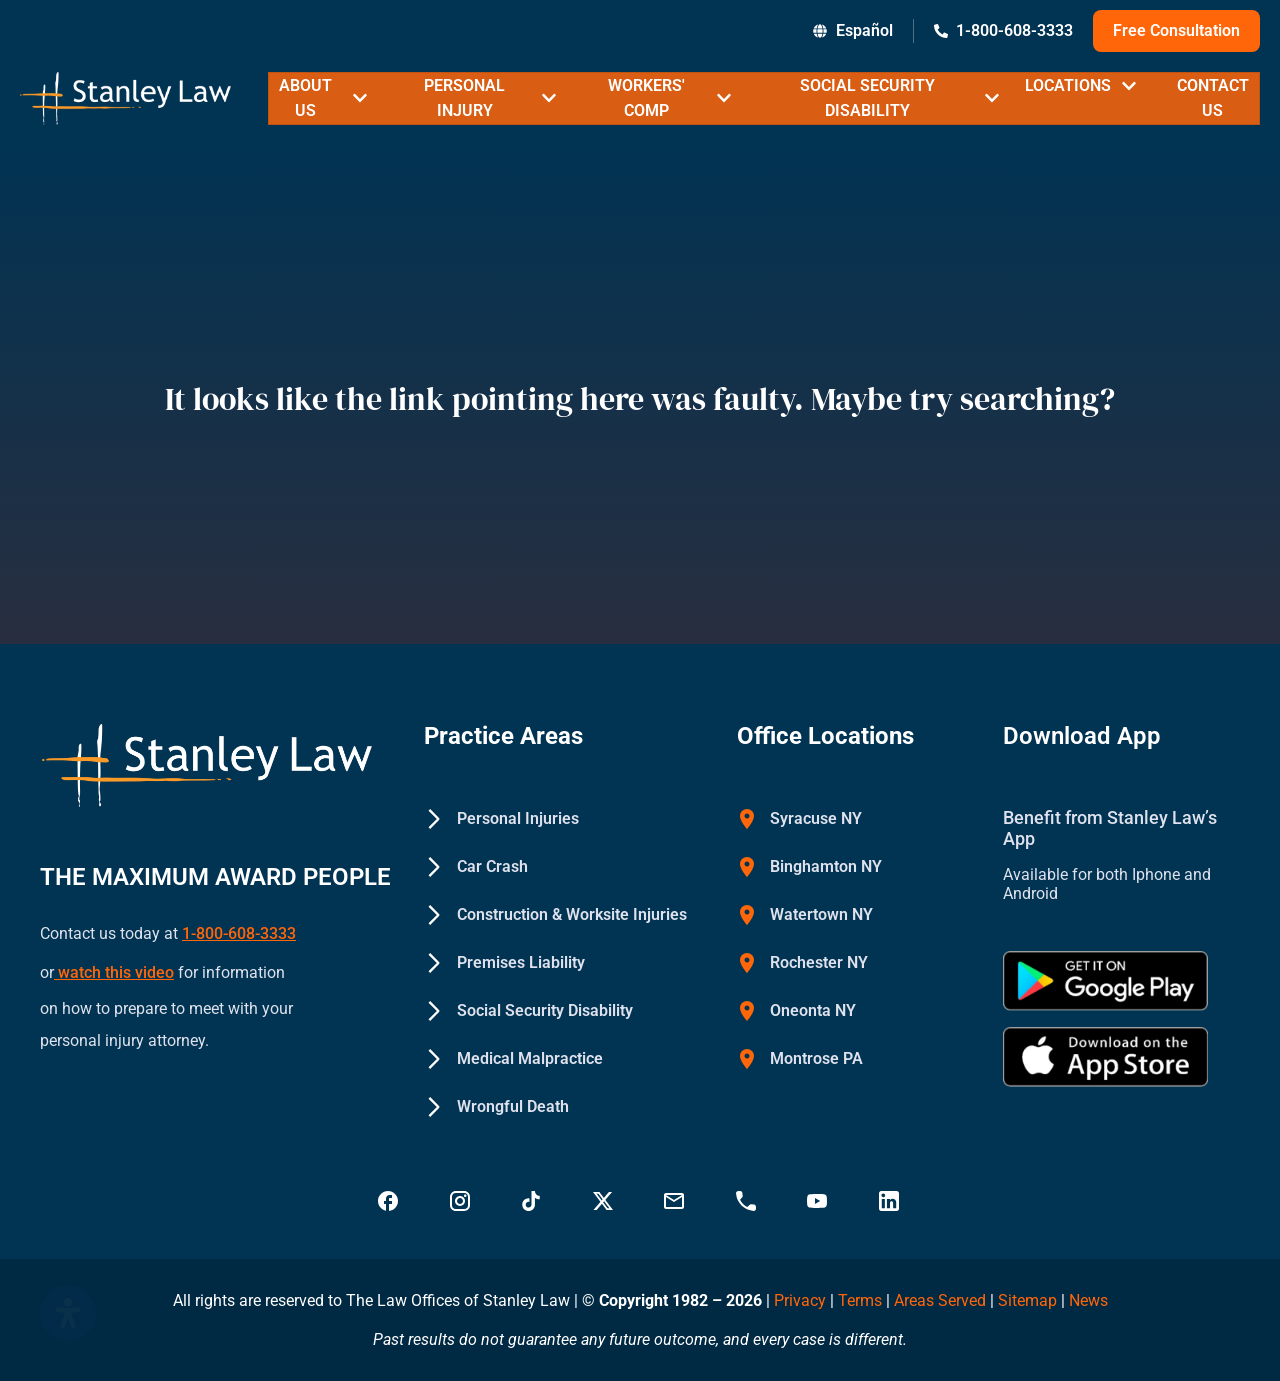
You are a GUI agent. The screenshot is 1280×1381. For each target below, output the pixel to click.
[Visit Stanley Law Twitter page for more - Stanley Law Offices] (605, 1201)
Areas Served (942, 1300)
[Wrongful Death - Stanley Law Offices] (496, 1107)
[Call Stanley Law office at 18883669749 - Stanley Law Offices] (748, 1201)
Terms (860, 1300)
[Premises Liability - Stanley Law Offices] (504, 963)
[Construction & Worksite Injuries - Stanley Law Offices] (555, 915)
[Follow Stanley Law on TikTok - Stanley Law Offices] (533, 1201)
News (1088, 1300)
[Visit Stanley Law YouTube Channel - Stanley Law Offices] (819, 1201)
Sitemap (1027, 1300)
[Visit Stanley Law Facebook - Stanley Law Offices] (390, 1201)
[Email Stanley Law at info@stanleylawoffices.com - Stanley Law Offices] (676, 1201)
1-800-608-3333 (239, 930)
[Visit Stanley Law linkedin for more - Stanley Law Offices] (891, 1201)
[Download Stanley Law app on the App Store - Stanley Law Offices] (1106, 1057)
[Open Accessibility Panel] (68, 1313)
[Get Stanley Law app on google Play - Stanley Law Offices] (1106, 981)
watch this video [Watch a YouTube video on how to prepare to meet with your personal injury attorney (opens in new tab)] (114, 962)
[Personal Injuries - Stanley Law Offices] (501, 819)
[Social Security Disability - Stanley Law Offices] (528, 1011)
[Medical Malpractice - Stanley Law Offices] (513, 1059)
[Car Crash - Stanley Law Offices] (476, 867)
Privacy (800, 1300)
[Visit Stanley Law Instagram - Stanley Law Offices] (462, 1201)
